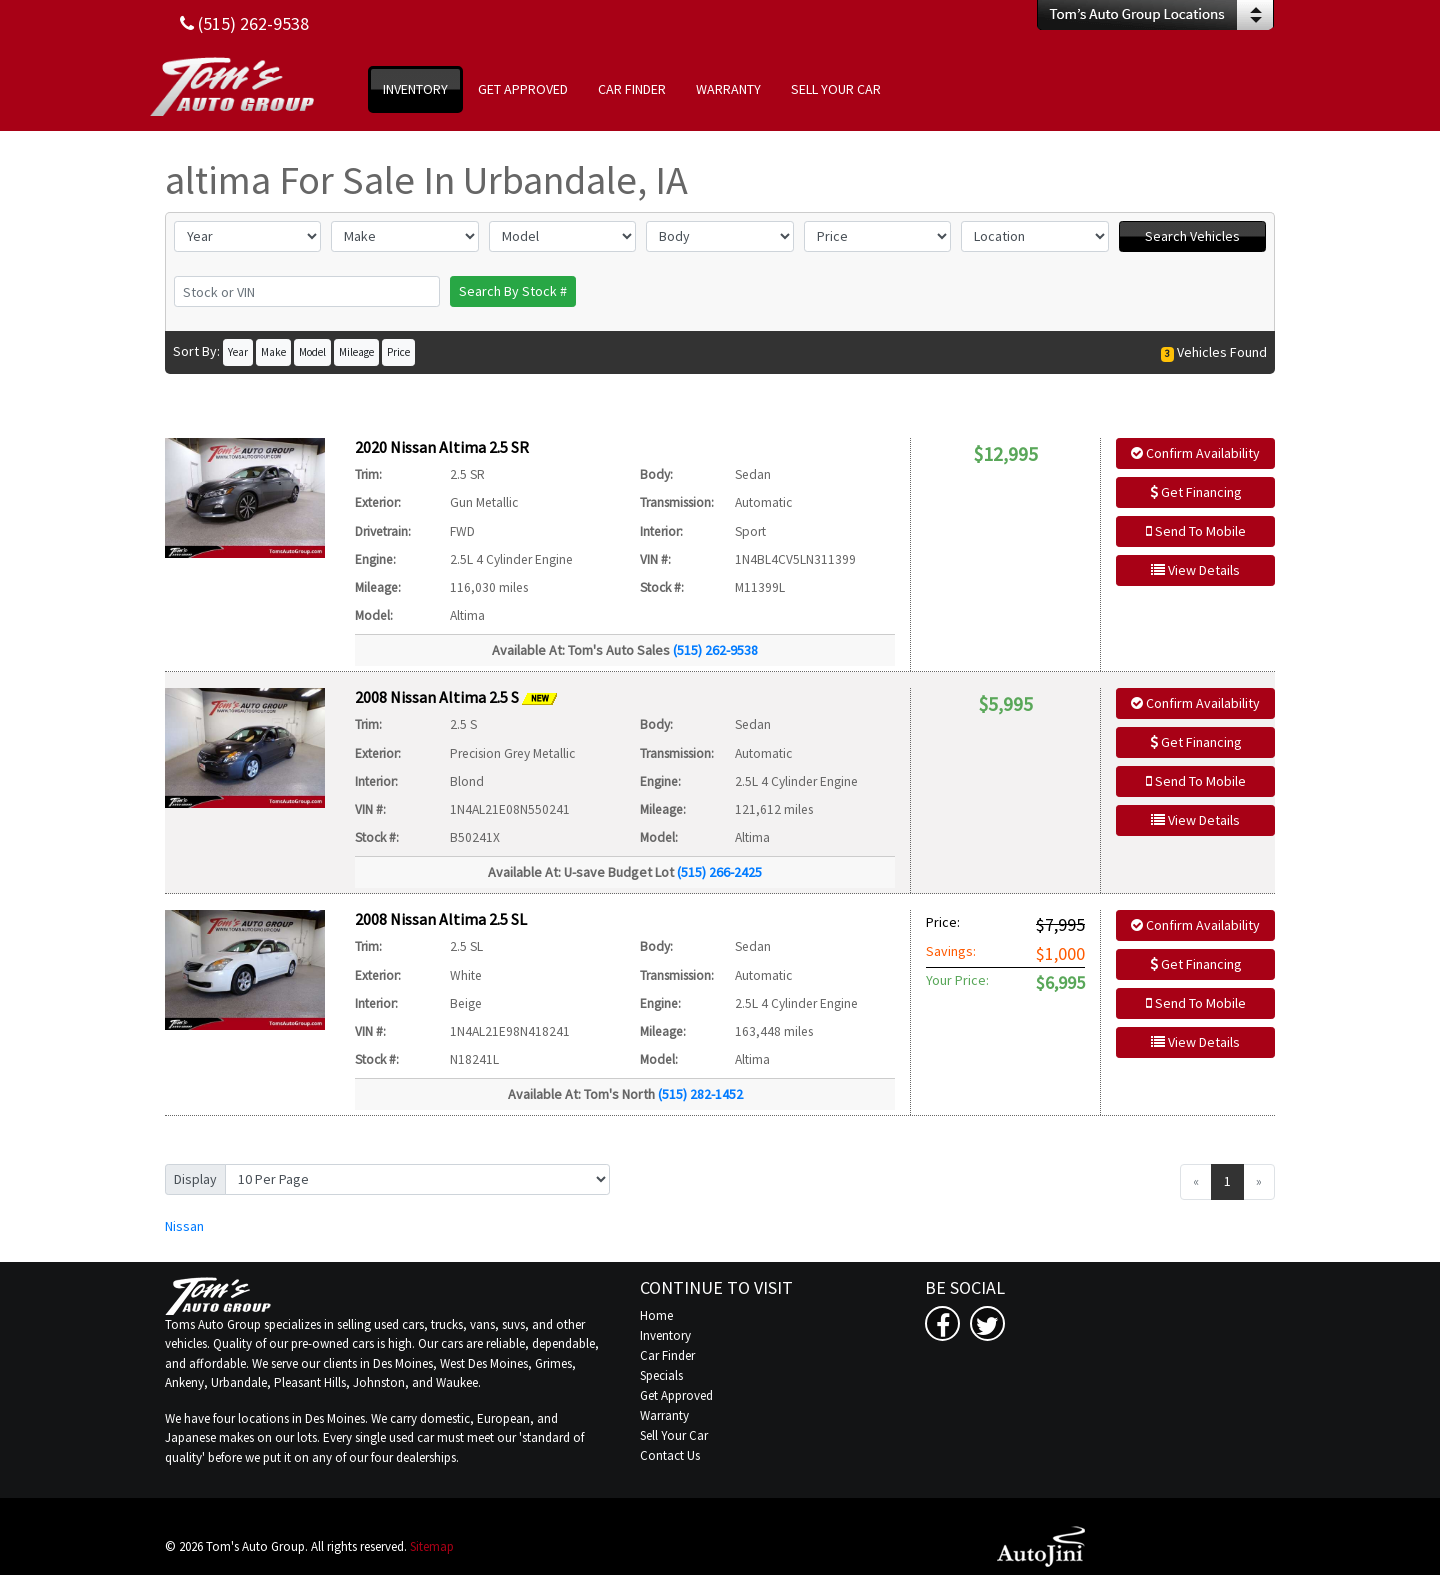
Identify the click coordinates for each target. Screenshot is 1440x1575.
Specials (661, 1375)
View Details (1195, 570)
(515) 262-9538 (715, 650)
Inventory (665, 1335)
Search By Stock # (513, 291)
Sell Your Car (674, 1435)
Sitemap (432, 1546)
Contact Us (670, 1455)
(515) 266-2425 (719, 872)
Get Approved (676, 1395)
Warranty (664, 1415)
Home (656, 1315)
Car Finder (667, 1355)
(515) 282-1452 (700, 1094)
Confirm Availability (1195, 453)
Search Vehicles (1192, 236)
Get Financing (1196, 492)
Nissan (184, 1226)
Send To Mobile (1196, 531)
